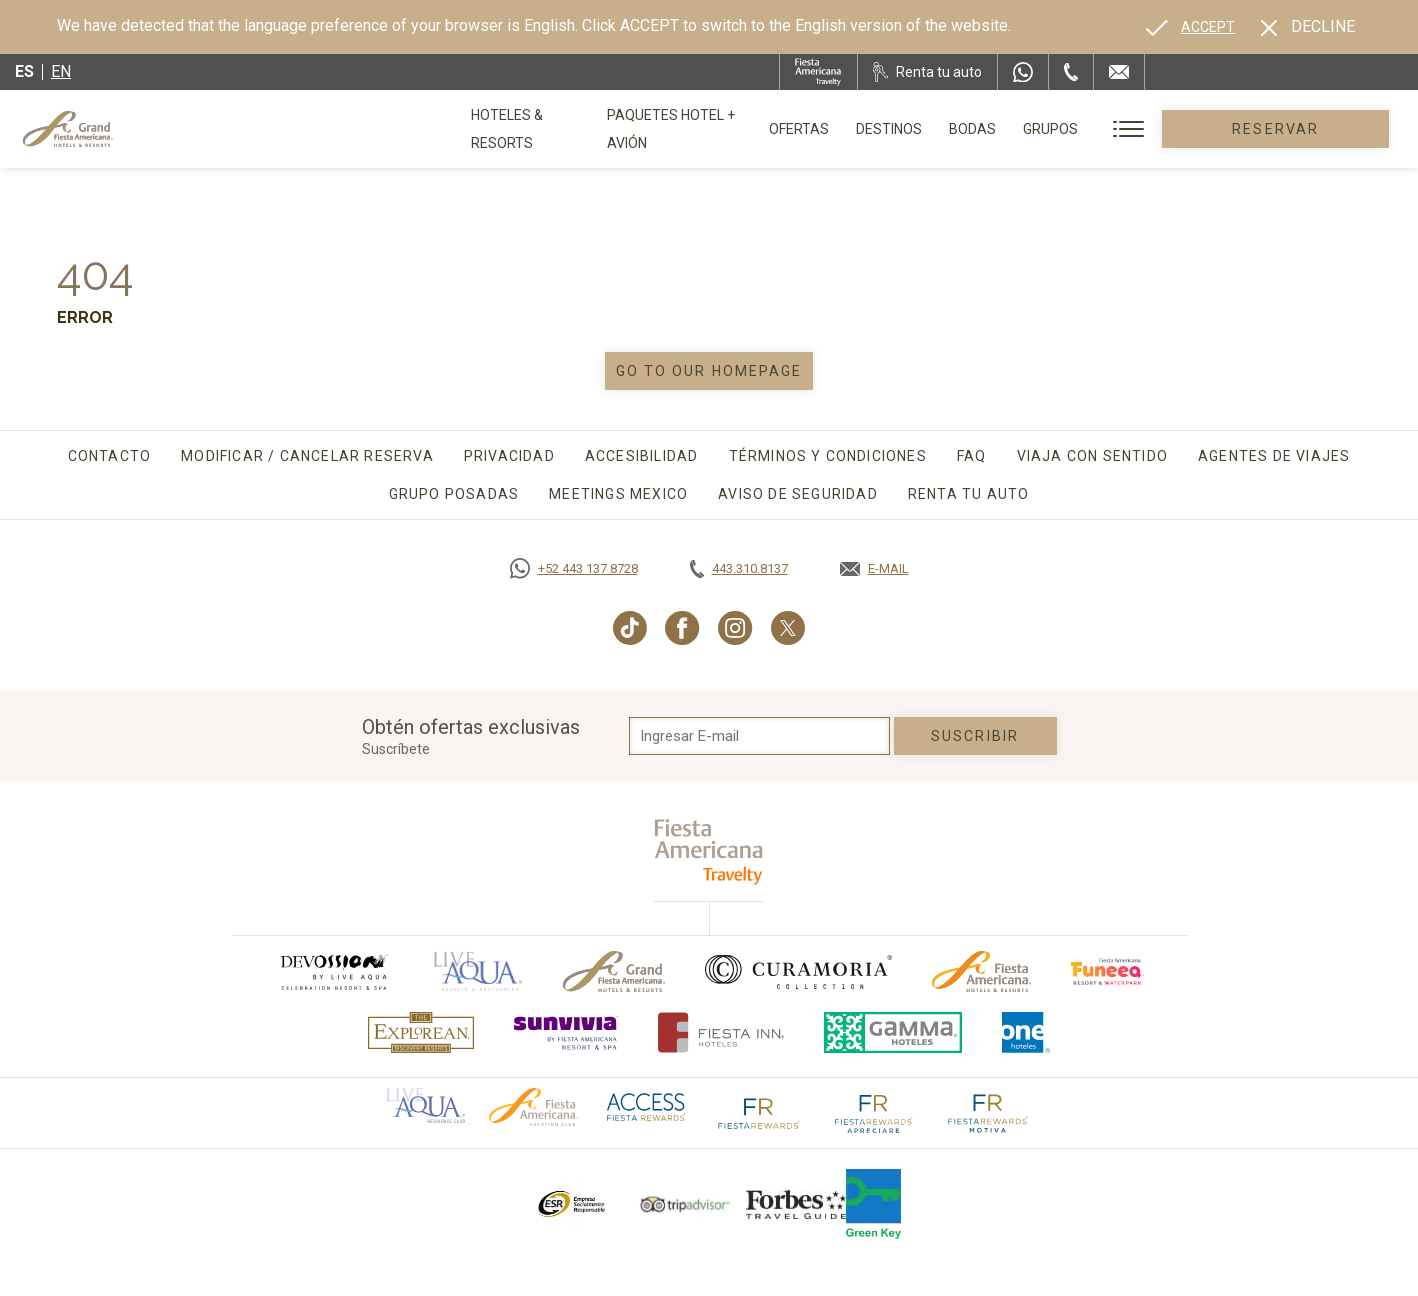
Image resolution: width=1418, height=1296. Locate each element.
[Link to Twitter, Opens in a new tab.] (788, 628)
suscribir (975, 736)
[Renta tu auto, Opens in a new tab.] (927, 72)
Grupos (1114, 129)
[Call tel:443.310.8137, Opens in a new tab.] (739, 569)
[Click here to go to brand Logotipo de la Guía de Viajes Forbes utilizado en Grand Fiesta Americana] (796, 1204)
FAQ (972, 456)
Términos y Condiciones (828, 456)
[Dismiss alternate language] (1308, 27)
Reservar (1307, 129)
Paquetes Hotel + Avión (720, 136)
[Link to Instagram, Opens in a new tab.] (735, 628)
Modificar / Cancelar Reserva (307, 456)
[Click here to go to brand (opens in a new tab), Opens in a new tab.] (333, 971)
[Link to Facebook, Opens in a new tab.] (682, 628)
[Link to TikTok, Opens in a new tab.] (630, 628)
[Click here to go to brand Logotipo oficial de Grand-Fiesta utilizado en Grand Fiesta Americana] (614, 971)
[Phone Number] (1071, 72)
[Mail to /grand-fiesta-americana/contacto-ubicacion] (1119, 72)
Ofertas (863, 129)
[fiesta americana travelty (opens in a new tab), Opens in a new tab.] (709, 851)
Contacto (110, 456)
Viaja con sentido (1092, 456)
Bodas (1036, 129)
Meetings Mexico (618, 494)
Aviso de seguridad (798, 494)
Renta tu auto (969, 494)
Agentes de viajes (1274, 456)
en (61, 71)
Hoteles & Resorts (539, 129)
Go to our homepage (709, 371)
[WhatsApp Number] (1023, 72)
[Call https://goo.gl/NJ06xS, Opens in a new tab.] (574, 569)
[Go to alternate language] (1190, 27)
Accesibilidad (642, 456)
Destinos (953, 129)
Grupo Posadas (454, 494)
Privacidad (509, 456)
